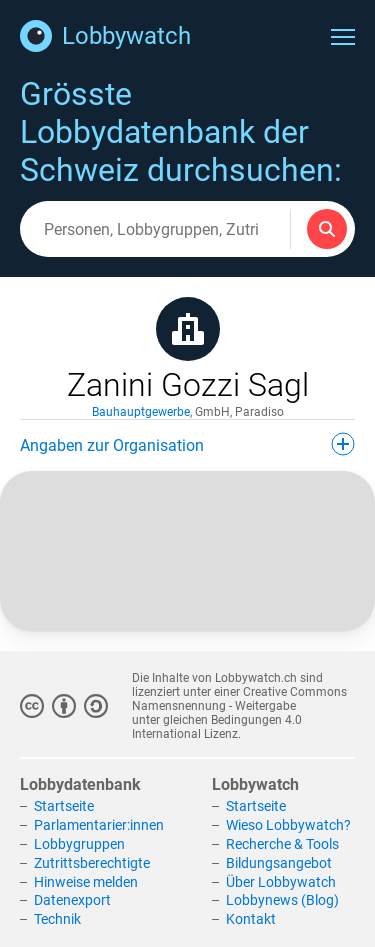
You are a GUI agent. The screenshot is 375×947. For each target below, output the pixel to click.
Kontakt (251, 919)
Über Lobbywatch (281, 882)
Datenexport (72, 900)
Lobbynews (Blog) (282, 900)
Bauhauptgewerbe (141, 412)
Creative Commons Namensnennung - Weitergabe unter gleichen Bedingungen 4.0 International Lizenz (239, 713)
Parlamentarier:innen (99, 825)
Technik (57, 919)
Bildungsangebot (279, 863)
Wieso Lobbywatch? (288, 825)
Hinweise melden (86, 882)
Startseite (64, 806)
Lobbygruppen (79, 844)
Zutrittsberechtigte (92, 863)
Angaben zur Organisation (187, 444)
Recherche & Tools (282, 844)
